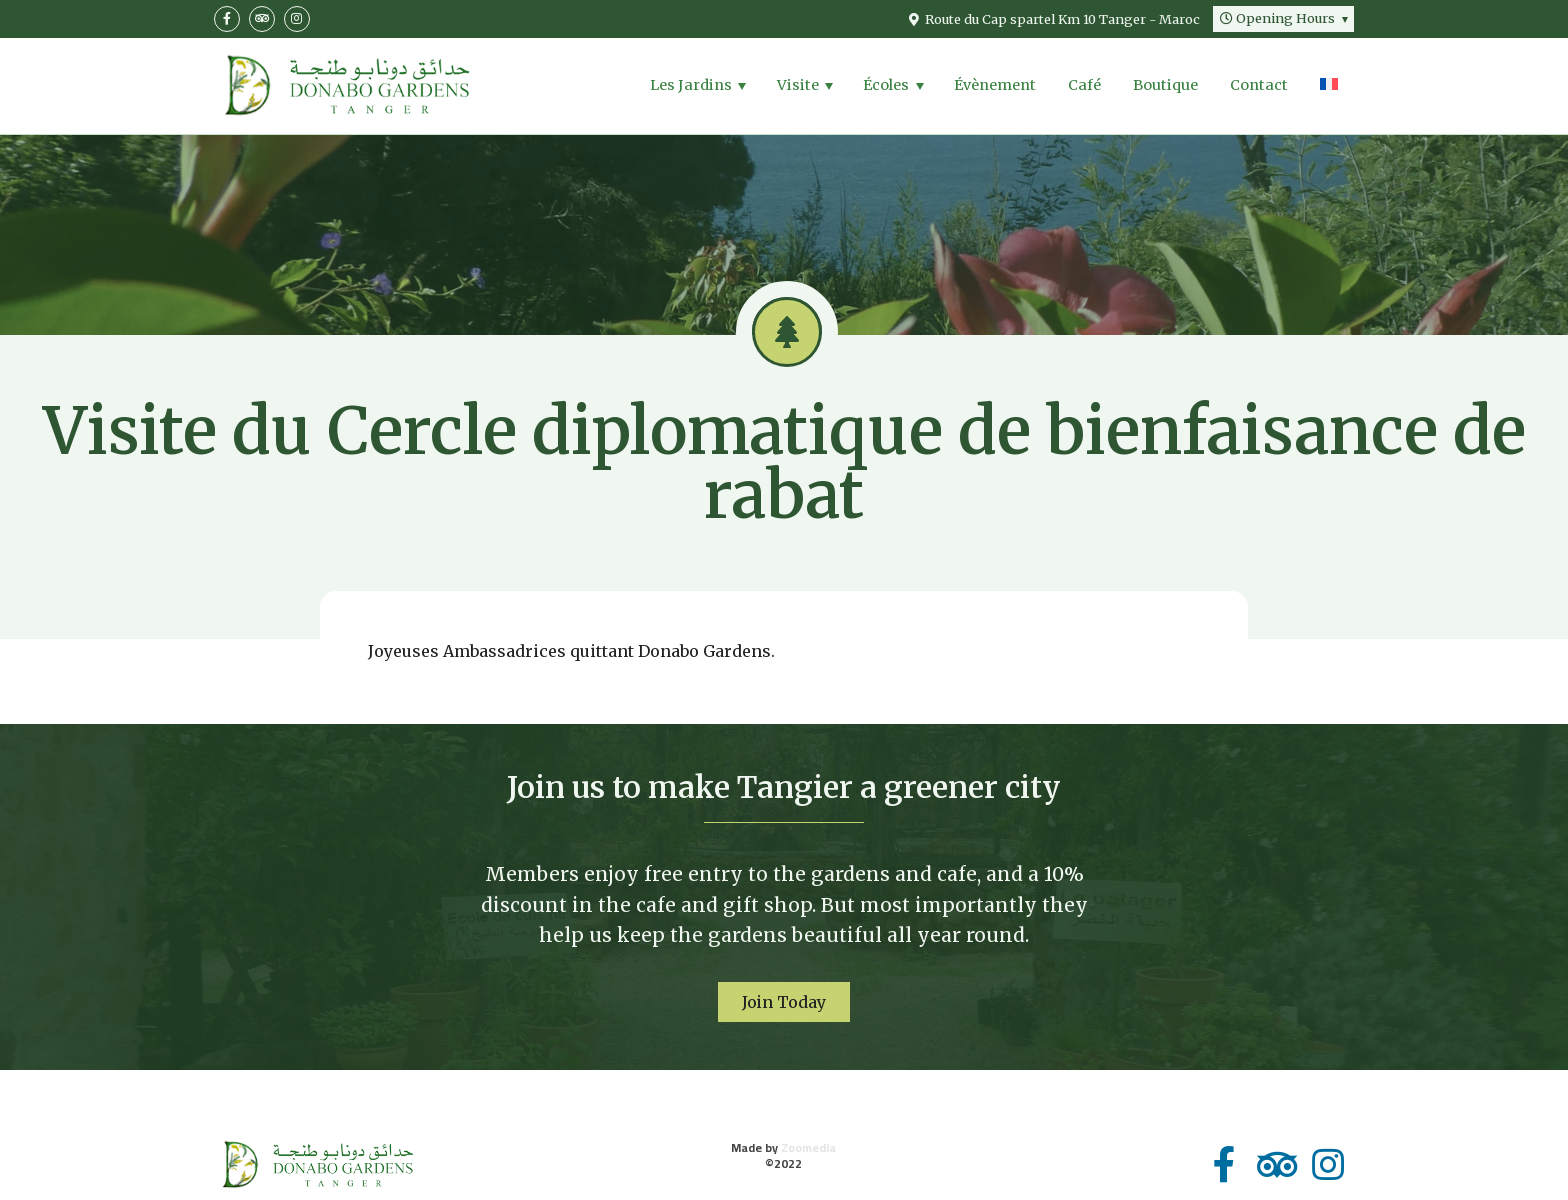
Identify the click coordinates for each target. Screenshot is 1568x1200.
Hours (1277, 18)
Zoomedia (808, 1147)
